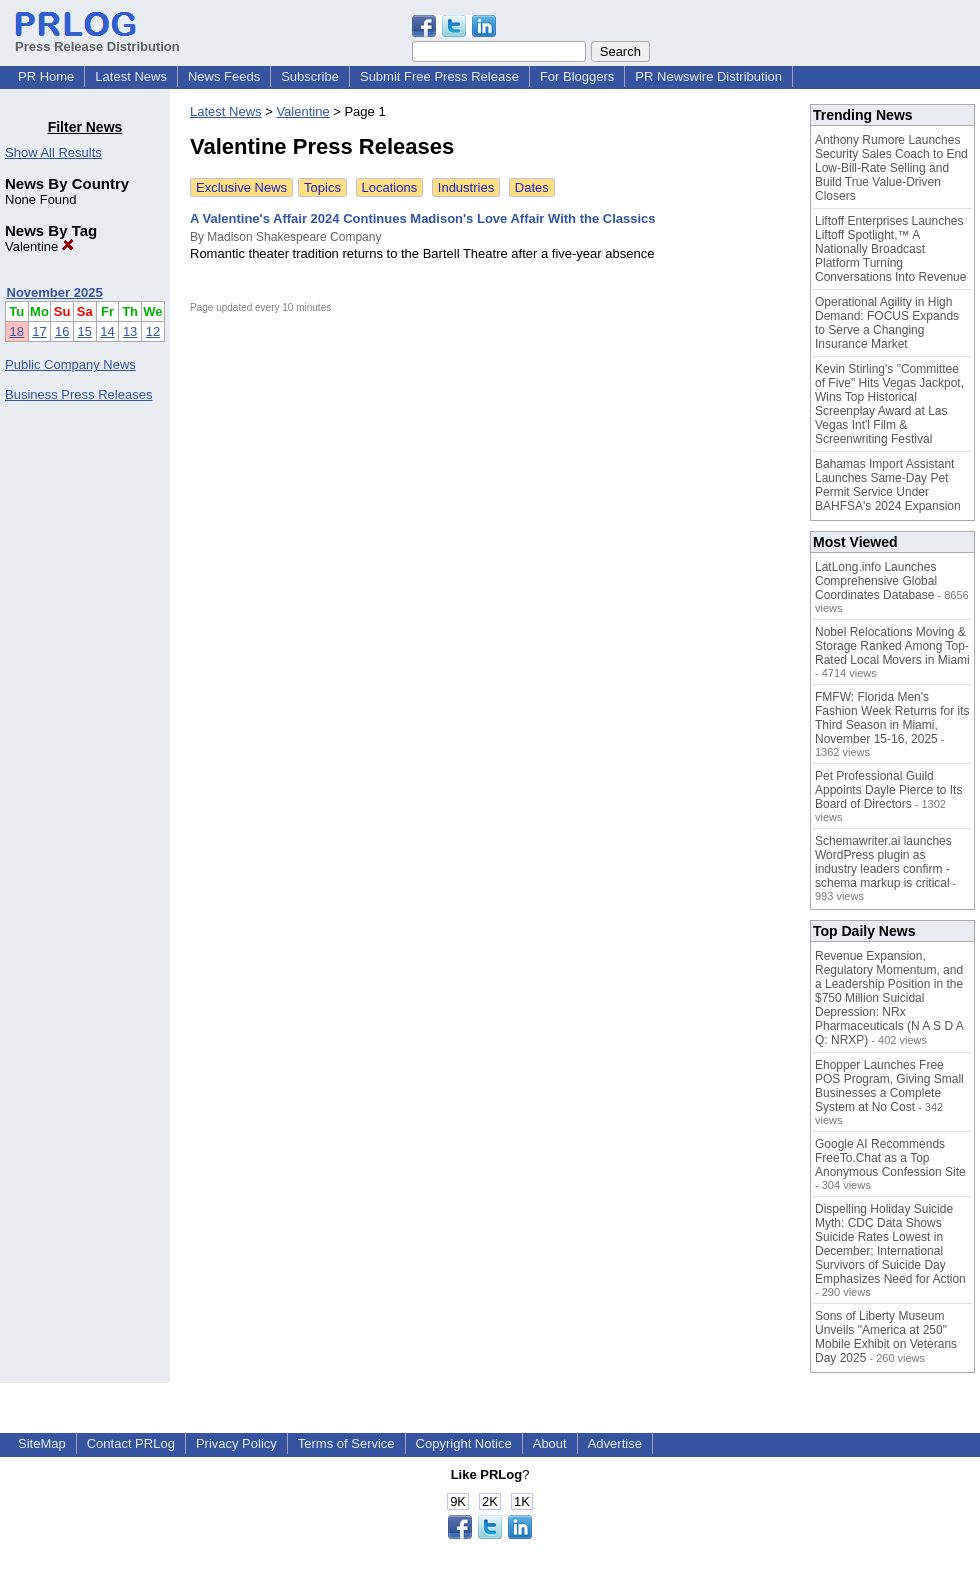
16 (62, 331)
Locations (390, 187)
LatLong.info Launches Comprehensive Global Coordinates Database (876, 581)
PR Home (46, 76)
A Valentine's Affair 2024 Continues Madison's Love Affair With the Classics (423, 218)
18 (17, 331)
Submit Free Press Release (439, 76)
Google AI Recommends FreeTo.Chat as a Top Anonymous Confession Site (890, 1158)
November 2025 (55, 292)
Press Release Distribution (97, 39)
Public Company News (70, 364)
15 (85, 331)
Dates (532, 187)
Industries (466, 187)
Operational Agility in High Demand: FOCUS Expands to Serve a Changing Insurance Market (887, 323)
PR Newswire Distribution (708, 76)
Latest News (131, 76)
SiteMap (42, 1443)
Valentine (39, 246)
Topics (322, 187)
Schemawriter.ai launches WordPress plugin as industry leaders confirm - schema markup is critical (883, 862)
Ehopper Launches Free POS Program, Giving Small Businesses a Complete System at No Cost (889, 1086)
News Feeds (224, 76)
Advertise (615, 1443)
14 (107, 331)
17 (39, 331)
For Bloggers (577, 76)
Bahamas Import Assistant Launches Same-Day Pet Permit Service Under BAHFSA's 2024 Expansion (888, 485)
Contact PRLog (131, 1443)
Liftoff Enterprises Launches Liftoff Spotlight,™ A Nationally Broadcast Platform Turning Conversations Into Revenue (890, 249)
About (550, 1443)
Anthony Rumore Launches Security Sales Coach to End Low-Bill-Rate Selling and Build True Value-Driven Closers (891, 168)
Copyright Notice (464, 1443)
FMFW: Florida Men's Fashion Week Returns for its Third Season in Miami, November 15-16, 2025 (892, 718)
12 (153, 331)
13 (130, 331)
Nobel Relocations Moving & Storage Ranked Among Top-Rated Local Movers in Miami (892, 646)
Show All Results (53, 152)
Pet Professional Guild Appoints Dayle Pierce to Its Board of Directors (888, 790)
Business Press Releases (78, 394)
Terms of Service (346, 1443)
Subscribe (310, 76)
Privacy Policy (236, 1443)
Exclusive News (241, 187)
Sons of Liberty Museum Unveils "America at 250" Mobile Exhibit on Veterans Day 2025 (886, 1337)
